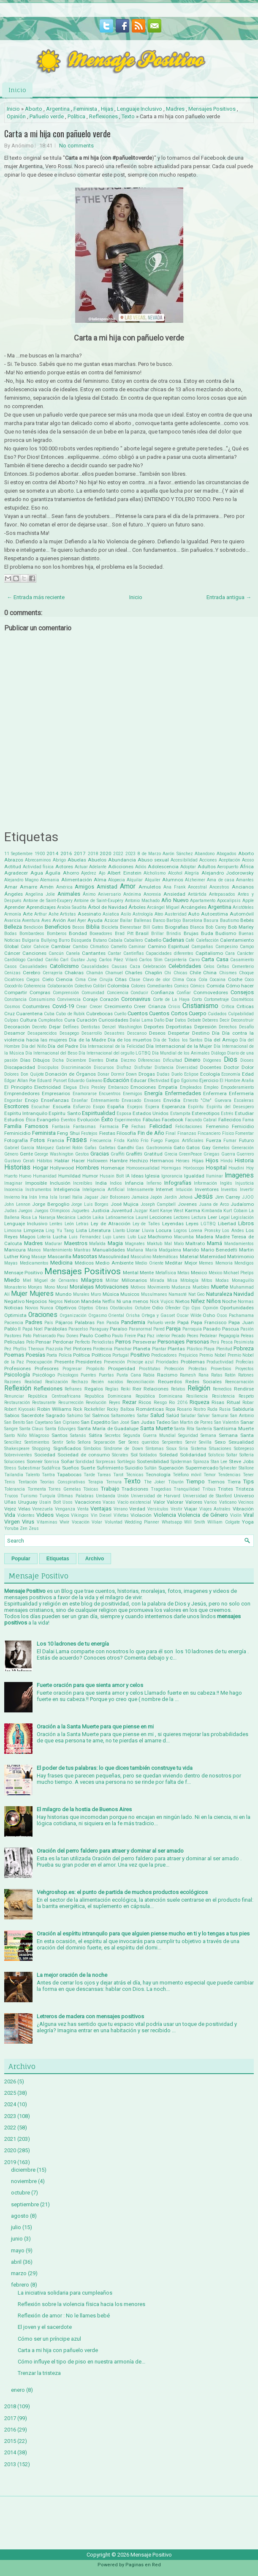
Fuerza (213, 1140)
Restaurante (44, 1402)
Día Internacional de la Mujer (179, 1046)
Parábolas (55, 1329)
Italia (77, 1197)
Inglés (226, 1183)
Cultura (28, 1020)
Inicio (17, 89)
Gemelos (221, 1147)
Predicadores (164, 1355)
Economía (230, 1074)
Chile (195, 973)
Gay (206, 1147)
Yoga (248, 1522)
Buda (207, 933)
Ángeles (13, 894)
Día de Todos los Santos (177, 1040)
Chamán (94, 973)
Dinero (193, 1060)
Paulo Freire (124, 1335)
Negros (56, 1301)
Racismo (167, 1375)
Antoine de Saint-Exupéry (98, 900)
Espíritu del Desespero (230, 1106)
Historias (17, 1167)
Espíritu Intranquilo (25, 1113)
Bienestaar (130, 927)
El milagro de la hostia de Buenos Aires (84, 1809)
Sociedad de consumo (83, 1455)
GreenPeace (190, 1154)
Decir (225, 1020)
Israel (65, 1197)
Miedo (12, 1280)
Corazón (109, 999)
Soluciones (14, 1461)
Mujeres (42, 1294)
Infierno (154, 1183)
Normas (246, 1301)
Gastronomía (159, 1147)
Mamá (214, 1243)
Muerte (219, 1287)
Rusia (225, 1409)
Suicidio (134, 1468)
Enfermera (215, 1093)
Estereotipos (206, 1113)
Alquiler (152, 880)
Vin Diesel (101, 1515)
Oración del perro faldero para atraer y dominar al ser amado (110, 1851)
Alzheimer (195, 880)
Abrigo (59, 860)
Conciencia (117, 992)
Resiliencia (197, 1396)
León (69, 1224)
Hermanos (162, 1161)
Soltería (246, 1455)
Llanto (119, 1230)
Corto (197, 999)
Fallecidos (229, 1120)
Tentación (27, 1482)
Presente (64, 1362)
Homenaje (112, 1168)
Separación (104, 1442)
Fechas (138, 1126)
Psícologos (68, 1375)
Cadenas (173, 940)
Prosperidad (121, 1368)
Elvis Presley (92, 1087)
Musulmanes (154, 1294)
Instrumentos (38, 1189)
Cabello (152, 940)
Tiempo (195, 1481)
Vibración (243, 1509)
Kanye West (171, 1210)
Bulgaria (30, 940)
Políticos (101, 1355)
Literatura (100, 1230)
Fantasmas (84, 1126)
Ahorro (71, 873)
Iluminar (214, 1176)
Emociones (143, 1087)
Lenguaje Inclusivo (139, 109)
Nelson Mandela (82, 1301)
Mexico (199, 1273)
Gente (26, 1154)
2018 (93, 853)
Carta (207, 959)
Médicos (84, 1263)
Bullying (49, 940)
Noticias (13, 1308)
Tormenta (36, 1489)
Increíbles (82, 1183)
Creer (140, 1006)
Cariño (51, 959)
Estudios (14, 1120)
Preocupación (39, 1362)
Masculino (140, 1256)
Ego (175, 1080)
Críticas (245, 1006)
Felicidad (160, 1126)
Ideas (137, 1176)
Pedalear (208, 1335)
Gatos (193, 1147)
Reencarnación (239, 1382)
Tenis (9, 1482)
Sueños (70, 1468)
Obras (101, 1308)
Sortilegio (126, 1461)
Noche (229, 1301)
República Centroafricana (54, 1396)
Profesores (47, 1368)
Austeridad (176, 914)
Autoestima (214, 914)
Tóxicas (90, 1489)
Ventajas (100, 1508)
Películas (14, 1342)
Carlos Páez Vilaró (118, 959)
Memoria (224, 1263)
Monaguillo (243, 1280)
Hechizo (139, 1161)
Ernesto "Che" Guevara (207, 1100)
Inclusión (60, 1183)
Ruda (212, 1409)
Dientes (96, 1060)
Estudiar (244, 1113)
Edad (248, 1074)
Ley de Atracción (110, 1224)
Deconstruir (242, 1020)
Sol (134, 1455)
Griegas (212, 1154)
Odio (157, 1308)
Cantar (114, 953)
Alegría (192, 873)
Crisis (174, 1006)
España (115, 1106)
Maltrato (195, 1243)
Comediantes (160, 986)
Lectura (198, 1217)
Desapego (69, 1033)
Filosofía (126, 1133)
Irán (33, 1197)
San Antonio (242, 1415)
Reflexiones (103, 116)
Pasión (247, 1329)
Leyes (192, 1224)
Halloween (97, 1161)
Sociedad (44, 1455)
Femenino (217, 1126)
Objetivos (65, 1308)
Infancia (134, 1183)
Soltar (231, 1455)
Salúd (172, 1415)
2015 (10, 2441)
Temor (210, 1474)
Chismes (228, 973)
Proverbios (221, 1368)
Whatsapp (172, 1522)
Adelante (97, 867)
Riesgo (160, 1402)
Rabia (149, 1375)
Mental (131, 1273)
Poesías (35, 1355)
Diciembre (76, 1060)
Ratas (217, 1375)
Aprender (14, 907)
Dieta (112, 1060)
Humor (90, 1176)
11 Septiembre (18, 853)
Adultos (207, 867)
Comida (215, 986)
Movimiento (158, 1287)
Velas (24, 1509)
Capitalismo (209, 953)
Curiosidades (113, 1020)
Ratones (246, 1375)
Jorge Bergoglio (50, 1204)
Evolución (88, 1120)
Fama (248, 1120)
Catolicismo (64, 966)
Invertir (247, 1189)
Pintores (82, 1349)
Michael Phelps (238, 1273)
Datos (180, 1020)
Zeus (34, 1528)
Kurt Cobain (235, 1210)
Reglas (112, 1389)
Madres (175, 109)
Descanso (137, 1033)
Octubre (142, 1308)
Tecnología (158, 1474)
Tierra (234, 1482)
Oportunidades (237, 1308)
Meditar (173, 1263)
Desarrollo (91, 1033)
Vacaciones (88, 1502)
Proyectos (244, 1368)
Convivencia (69, 999)
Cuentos (138, 1013)
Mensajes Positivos (212, 109)
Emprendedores (22, 1093)
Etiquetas (57, 1559)
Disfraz (124, 1067)
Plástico (194, 1349)
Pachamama (241, 1315)
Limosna (13, 1230)
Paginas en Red (143, 2565)
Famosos (36, 1126)
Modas (222, 1280)
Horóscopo (193, 1168)
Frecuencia (100, 1140)
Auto (193, 914)
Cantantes (94, 953)
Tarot (118, 1474)
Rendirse (244, 1389)
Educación (116, 1080)
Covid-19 (63, 1006)
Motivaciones (111, 1287)
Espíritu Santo (64, 1113)
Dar (170, 1020)
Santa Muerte (156, 1428)
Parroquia (192, 1329)
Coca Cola (196, 979)
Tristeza (245, 1489)
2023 (130, 853)
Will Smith (194, 1522)
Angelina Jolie (40, 894)
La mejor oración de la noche (72, 1975)
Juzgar (140, 1210)
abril (16, 2262)
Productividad (220, 1362)
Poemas (14, 1355)
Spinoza (201, 1461)
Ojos (196, 1308)
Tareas (104, 1474)
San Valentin (226, 1422)
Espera (152, 1106)
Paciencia (13, 1322)
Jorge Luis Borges (90, 1204)
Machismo (160, 1237)
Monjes (35, 1287)
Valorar (175, 1502)
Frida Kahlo (126, 1140)
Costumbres (36, 1006)
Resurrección (71, 1402)
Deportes (154, 1027)
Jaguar (91, 1197)
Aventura (31, 920)
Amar (10, 887)
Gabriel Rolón (69, 1147)
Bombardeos (31, 933)
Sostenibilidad (153, 1461)
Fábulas (151, 1120)
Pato (27, 1335)
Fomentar (244, 1133)
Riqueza (199, 1402)
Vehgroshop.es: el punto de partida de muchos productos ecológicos (122, 1892)
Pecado (178, 1335)
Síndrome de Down (123, 1448)
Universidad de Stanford (207, 1496)
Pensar (43, 1342)
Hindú (226, 1161)
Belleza (13, 927)
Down (131, 1074)
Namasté (177, 1294)
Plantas (176, 1349)
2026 (10, 2081)
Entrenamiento (105, 1100)
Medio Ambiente (114, 1263)
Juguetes (80, 1210)
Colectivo (83, 986)
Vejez (10, 1509)
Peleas (247, 1335)
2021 (10, 2139)
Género (11, 1154)
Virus (28, 1521)
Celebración (154, 966)
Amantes (245, 880)
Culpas (11, 1020)
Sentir (57, 1442)
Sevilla (205, 1442)
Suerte (88, 1468)
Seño (70, 1442)
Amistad (107, 886)
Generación (242, 1147)
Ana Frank (174, 887)
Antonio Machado (142, 900)
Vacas (109, 1502)
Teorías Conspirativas (62, 1482)
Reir (137, 1389)
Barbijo (173, 920)
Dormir (118, 1074)
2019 (10, 2162)
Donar (103, 1074)
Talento (32, 1474)
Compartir (15, 992)
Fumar (229, 1140)
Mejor (191, 1263)
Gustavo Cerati (19, 1161)
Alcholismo (155, 873)
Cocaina (217, 979)
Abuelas (77, 860)
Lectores (182, 1217)
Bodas (10, 933)
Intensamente (140, 1189)
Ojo (185, 1308)
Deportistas (179, 1027)
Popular (20, 1559)
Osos (222, 1315)
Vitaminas (47, 1522)
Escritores (16, 1106)
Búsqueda (81, 940)
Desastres (114, 1033)
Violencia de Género (203, 1515)
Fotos (37, 1140)
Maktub (154, 1243)
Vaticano (227, 1502)
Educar (138, 1080)
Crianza (157, 1006)
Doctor (231, 1067)
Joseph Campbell (158, 1204)
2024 (10, 2104)
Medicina (61, 1262)
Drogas (147, 1074)
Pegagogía (229, 1335)
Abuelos (97, 860)
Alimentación (76, 880)
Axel (72, 920)
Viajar (190, 1509)
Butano (100, 940)
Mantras (82, 1250)
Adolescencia (163, 867)
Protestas (197, 1368)
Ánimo (89, 894)
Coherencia (35, 986)
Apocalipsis (229, 900)
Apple (248, 900)
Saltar (143, 1415)
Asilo (126, 914)
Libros (246, 1223)
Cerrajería (52, 973)
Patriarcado (44, 1335)
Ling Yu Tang (60, 1230)
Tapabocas (69, 1474)
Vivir (64, 1522)
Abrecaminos (38, 860)
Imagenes (239, 1175)
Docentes (210, 1067)
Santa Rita (184, 1428)
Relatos (178, 1389)
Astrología (143, 914)
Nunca (46, 1308)
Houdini (236, 1168)
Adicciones (120, 867)
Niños (213, 1301)
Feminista (85, 109)
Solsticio (216, 1455)
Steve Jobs (241, 1461)
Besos (78, 927)
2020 (105, 853)
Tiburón (176, 1482)
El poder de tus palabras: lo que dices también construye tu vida (115, 1768)
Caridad (35, 959)
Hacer (78, 1161)
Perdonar (63, 1342)
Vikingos (80, 1515)
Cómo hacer (240, 986)
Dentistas (90, 1027)
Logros (180, 1230)
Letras (82, 1224)
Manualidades (108, 1250)
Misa (172, 1280)
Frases (76, 1140)
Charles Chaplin (143, 973)
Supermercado (201, 1468)
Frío (144, 1140)
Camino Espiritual (168, 946)
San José (120, 1422)
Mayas (11, 1263)
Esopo (99, 1106)
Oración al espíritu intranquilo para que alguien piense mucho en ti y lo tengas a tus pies (143, 1933)
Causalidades (95, 966)
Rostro (199, 1409)
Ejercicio (208, 1080)
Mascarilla (59, 1256)
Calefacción (207, 940)
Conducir (139, 992)
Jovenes (187, 1204)
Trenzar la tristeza (39, 2373)
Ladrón (84, 1217)
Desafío (246, 1027)
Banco (159, 920)
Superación (171, 1468)
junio (17, 2238)
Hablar (61, 1161)
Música (111, 1294)
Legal (224, 1217)
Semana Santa (236, 1435)
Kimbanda (211, 1210)
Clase (134, 979)
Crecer (96, 1006)
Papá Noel (32, 1329)
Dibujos (41, 1060)
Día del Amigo (221, 1040)
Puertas (106, 1375)
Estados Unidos (150, 1113)
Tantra (48, 1474)
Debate (194, 1020)
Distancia (164, 1067)
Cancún (56, 953)
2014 (52, 853)
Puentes (88, 1375)
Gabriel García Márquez (29, 1147)
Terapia (95, 1482)
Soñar (67, 1461)
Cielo (48, 979)
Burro (64, 940)
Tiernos (216, 1482)
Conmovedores (210, 992)
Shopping (41, 1448)
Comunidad (92, 992)
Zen (23, 1528)
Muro (96, 1294)
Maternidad (213, 1256)
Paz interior (158, 1335)
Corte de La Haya (171, 999)
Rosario (184, 1409)
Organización (73, 1315)
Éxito (107, 1119)
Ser (121, 1442)
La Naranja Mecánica (54, 1217)
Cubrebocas (99, 1014)
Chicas (180, 973)
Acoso (248, 860)
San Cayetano (39, 1422)
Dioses (247, 1060)
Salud (157, 1415)
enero (18, 2390)
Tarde (89, 1474)
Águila (52, 873)
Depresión (205, 1027)
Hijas (107, 109)
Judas (10, 1210)
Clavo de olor (156, 979)
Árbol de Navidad (107, 907)
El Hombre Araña (237, 1080)
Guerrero (245, 1154)
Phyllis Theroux (28, 1349)
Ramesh (188, 1375)
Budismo (225, 933)
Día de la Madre (87, 1040)
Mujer (19, 1294)
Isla (53, 1197)
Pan (100, 1322)
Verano (121, 1509)
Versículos (157, 1509)
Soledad (168, 1455)
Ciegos (33, 979)
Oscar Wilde (189, 1315)
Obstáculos (121, 1308)
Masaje (38, 1256)
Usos (67, 1502)
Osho (209, 1315)
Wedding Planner (142, 1522)
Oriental (116, 1315)
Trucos (11, 1496)
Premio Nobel (212, 1355)
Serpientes (172, 1442)
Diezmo (128, 1060)
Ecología (210, 1074)
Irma (43, 1197)
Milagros (92, 1280)
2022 (118, 853)
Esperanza (173, 1106)
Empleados (191, 1087)
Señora (84, 1442)
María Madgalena (163, 1250)
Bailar (126, 920)
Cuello (120, 1014)
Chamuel (114, 973)
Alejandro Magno (21, 880)
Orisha (133, 1315)
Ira (24, 1197)
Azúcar (111, 920)
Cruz (9, 1014)
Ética (30, 1120)
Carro (194, 959)
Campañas (202, 946)
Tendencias (229, 1474)
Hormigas (171, 1168)
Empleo (211, 1087)
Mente (147, 1273)
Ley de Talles (146, 1224)
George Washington (53, 1154)
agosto (20, 2216)
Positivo (140, 1355)
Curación (86, 1020)
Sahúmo (75, 1415)
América (64, 887)
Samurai (220, 1415)
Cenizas (12, 973)
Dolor (248, 1067)
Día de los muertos (130, 1040)
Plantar (159, 1349)
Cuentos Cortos (168, 1013)
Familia (13, 1126)
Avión (59, 920)
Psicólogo (44, 1375)
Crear (81, 1006)
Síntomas (155, 1448)
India (101, 1183)
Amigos (84, 886)
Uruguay (28, 1502)
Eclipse (191, 1074)
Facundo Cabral (201, 1120)
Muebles (201, 1287)
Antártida (197, 894)
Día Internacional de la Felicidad (112, 1046)
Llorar (133, 1230)
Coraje (90, 999)
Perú (214, 1342)
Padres (33, 1322)
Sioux (171, 1448)
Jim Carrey (227, 1197)
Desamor (14, 1033)
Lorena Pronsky (204, 1230)
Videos (45, 1515)
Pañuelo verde (47, 116)
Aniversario (109, 894)
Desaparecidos (42, 1033)
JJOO (248, 1197)
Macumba (184, 1237)
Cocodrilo (13, 986)
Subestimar (29, 1468)
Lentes (55, 1224)
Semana (208, 1435)
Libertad (227, 1224)
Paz (141, 1335)
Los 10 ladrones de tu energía (73, 1644)
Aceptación (229, 860)
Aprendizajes (41, 907)
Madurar (53, 1243)
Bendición (33, 927)
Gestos (82, 1154)
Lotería (44, 1237)
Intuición (184, 1189)
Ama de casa (220, 880)
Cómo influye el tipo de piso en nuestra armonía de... (81, 2361)
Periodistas (103, 1342)
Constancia (15, 999)
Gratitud (153, 1154)
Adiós (141, 867)
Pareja (173, 1328)
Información (205, 1183)
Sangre (11, 1428)
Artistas (68, 914)
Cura (69, 1020)
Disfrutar (143, 1067)
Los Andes (233, 1230)
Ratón (230, 1375)
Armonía (12, 914)
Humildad (69, 1176)
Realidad (33, 1382)
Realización (56, 1382)
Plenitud (224, 1349)
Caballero (133, 940)
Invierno (12, 1197)
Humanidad (45, 1176)
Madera (204, 1237)
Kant (154, 1210)
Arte (28, 914)
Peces (192, 1335)
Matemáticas (165, 1256)
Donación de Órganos (70, 1074)
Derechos (228, 1027)
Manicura (15, 1250)
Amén (47, 887)
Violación (141, 1515)
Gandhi (125, 1147)
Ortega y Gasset (158, 1315)
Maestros (75, 1243)
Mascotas (85, 1256)
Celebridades (184, 966)
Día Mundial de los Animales (181, 1053)
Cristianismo (200, 1006)
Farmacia (109, 1126)
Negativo (14, 1301)
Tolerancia (14, 1489)
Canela (73, 953)
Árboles (137, 907)
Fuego (157, 1140)
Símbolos (92, 1448)
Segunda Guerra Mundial (149, 1435)
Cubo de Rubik (70, 1014)
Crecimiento (118, 1006)
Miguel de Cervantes (56, 1280)
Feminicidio (17, 1133)
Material (189, 1256)
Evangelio (48, 1120)
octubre (20, 2192)
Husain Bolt (112, 1176)
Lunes (119, 1237)
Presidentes (89, 1362)
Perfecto (82, 1342)
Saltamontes (123, 1415)
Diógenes (212, 1060)
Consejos (242, 992)
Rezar (129, 1402)
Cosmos (12, 1006)
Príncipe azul (140, 1362)
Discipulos (48, 1067)
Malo (179, 1243)
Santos (60, 1435)
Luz (142, 1237)
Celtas (223, 966)
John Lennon (17, 1204)
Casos (10, 966)
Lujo (107, 1237)
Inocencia (13, 1189)
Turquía (47, 1496)
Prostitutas (149, 1368)
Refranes (73, 1389)
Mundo (63, 1294)
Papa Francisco (208, 1322)
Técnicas (135, 1474)
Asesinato (89, 914)
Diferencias (149, 1060)
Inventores (207, 1189)
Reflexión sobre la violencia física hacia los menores (81, 2304)
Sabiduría (243, 1409)
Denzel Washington (121, 1027)
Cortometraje (216, 999)
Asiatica (111, 914)
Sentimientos (36, 1442)
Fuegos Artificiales (184, 1140)
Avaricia (12, 920)
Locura (163, 1230)
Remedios (222, 1389)
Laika (98, 1217)
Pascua (230, 1329)
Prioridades (167, 1362)
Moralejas (82, 1287)
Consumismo (42, 999)
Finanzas (186, 1133)
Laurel (142, 1217)
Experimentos (127, 1120)
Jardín (170, 1197)
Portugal (120, 1355)
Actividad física (38, 867)
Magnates (135, 1243)
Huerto (10, 1176)
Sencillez (13, 1442)
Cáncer (12, 953)
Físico (228, 1133)
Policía (65, 1355)
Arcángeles (193, 907)
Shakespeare (17, 1448)
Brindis (173, 933)
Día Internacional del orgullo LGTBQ (115, 1053)
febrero (20, 2285)
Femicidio (243, 1126)
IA (127, 1176)
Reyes (114, 1402)
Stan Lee (219, 1461)
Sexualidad (241, 1442)
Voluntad (113, 1522)
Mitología (189, 1280)
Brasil (142, 933)
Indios (116, 1183)
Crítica (227, 1006)
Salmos (100, 1415)
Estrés (227, 1113)
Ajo (102, 873)
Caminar (137, 946)
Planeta (141, 1349)
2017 (80, 853)
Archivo (94, 1559)
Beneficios (58, 927)
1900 (40, 853)
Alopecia (116, 880)
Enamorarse (85, 1093)
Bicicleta (109, 927)
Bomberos (57, 933)
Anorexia (152, 894)
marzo (19, 2273)
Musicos (129, 1294)
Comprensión (66, 992)
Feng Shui (68, 1133)
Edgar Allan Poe (20, 1080)
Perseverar (144, 1342)
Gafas (90, 1147)
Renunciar (14, 1396)
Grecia (170, 1154)
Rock (77, 1409)
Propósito (95, 1368)
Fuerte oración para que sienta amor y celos (90, 1685)
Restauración (17, 1402)
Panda (112, 1322)
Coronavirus (135, 999)
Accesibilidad (184, 860)
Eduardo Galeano (85, 1080)
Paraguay (99, 1329)
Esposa (124, 1113)
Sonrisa (51, 1461)
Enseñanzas (55, 1100)
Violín (236, 1515)
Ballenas (143, 920)
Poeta (51, 1355)
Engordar (13, 1100)
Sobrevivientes (18, 1455)
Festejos (89, 1133)
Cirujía (106, 979)
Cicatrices (14, 979)
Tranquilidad (187, 1489)
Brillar (157, 933)
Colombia (118, 986)
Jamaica (140, 1197)
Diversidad (187, 1067)
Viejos (62, 1515)
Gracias (99, 1153)
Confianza (162, 992)
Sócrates (120, 1455)
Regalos (93, 1389)
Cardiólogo (14, 959)
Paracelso (78, 1329)
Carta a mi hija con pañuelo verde (57, 133)
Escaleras (244, 1100)
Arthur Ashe (46, 914)
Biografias (176, 927)
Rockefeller (94, 1409)
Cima (80, 979)
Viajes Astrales (215, 1509)
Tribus (209, 1489)
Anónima (132, 894)
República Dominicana (159, 1396)
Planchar (123, 1349)
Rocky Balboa (120, 1409)
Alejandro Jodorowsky (227, 873)
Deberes (210, 1020)
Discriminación (76, 1067)
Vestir (176, 1509)
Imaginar (13, 1183)
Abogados (226, 853)
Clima (178, 979)
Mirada (157, 1280)
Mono (49, 1287)
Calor (26, 946)
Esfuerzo (81, 1106)
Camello (119, 946)
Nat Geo (196, 1294)
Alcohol (175, 873)
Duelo (176, 1074)
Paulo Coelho (95, 1335)
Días (25, 1060)
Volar (97, 1522)
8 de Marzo (149, 853)
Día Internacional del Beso (51, 1053)
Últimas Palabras (75, 1496)
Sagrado (55, 1415)
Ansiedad (174, 894)
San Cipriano (66, 1422)
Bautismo (229, 920)
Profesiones (17, 1368)
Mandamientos (239, 1243)
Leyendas (173, 1224)
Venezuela (42, 1509)
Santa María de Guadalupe (108, 1428)
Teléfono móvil (187, 1474)
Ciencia (64, 979)
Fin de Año (151, 1133)
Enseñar (79, 1100)
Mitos (206, 1280)
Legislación (242, 1217)
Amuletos (150, 887)
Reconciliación (141, 1382)
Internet (164, 1189)
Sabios (11, 1415)
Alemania (49, 880)
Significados (67, 1448)
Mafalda (97, 1243)
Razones (12, 1382)
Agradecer (16, 873)
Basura (211, 920)
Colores (138, 986)
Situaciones (220, 1448)
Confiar (184, 992)
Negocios (36, 1301)
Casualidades (33, 966)
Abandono (205, 853)
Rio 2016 (178, 1402)
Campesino (226, 946)
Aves (46, 920)
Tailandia (13, 1474)
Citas (121, 979)
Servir (190, 1442)
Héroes (183, 1161)
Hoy (250, 1168)
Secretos (113, 1435)
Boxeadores (101, 933)
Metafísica (165, 1273)
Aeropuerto (227, 867)
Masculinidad (113, 1256)
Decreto (39, 1027)
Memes (206, 1263)
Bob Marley (241, 927)
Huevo (25, 1176)
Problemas (193, 1362)
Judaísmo (242, 1204)
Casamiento (242, 959)
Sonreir (35, 1461)
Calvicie (41, 946)
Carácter (245, 953)
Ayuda (95, 920)
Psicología (17, 1374)
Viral (248, 1515)
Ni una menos (133, 1301)
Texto (128, 116)
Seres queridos (143, 1442)
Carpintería (175, 959)
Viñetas (121, 1515)
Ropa (170, 1409)
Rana (203, 1375)
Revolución (96, 1402)
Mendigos (244, 1263)
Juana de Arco (214, 1204)
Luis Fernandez (85, 1237)
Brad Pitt (124, 933)
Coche (235, 979)
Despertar (179, 1033)
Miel (27, 1280)
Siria (183, 1448)
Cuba (49, 1014)
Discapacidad (19, 1067)
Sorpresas (106, 1461)
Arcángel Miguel (163, 907)
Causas (119, 966)
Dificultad (172, 1060)
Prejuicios (188, 1355)
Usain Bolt (50, 1502)
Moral (62, 1287)
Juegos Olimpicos (52, 1210)
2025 (10, 2093)
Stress (10, 1468)
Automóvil (242, 914)
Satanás (78, 1435)
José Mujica (125, 1204)
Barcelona (192, 920)
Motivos (138, 1287)
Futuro (246, 1140)
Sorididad (85, 1461)
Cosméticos (242, 999)
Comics (181, 986)
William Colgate (223, 1522)
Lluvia (148, 1230)
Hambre (119, 1161)
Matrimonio (240, 1256)
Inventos (229, 1189)
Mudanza (180, 1287)
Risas (218, 1402)
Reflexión (17, 1388)
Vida (9, 1515)
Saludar (188, 1415)
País (48, 1322)
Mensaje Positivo (23, 1273)
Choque (246, 973)
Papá (183, 1322)
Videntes (26, 1515)
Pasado (211, 1329)
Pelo (30, 1342)
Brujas (191, 933)
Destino (200, 1033)
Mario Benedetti (219, 1250)
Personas (197, 1341)
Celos (209, 966)
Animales (68, 894)
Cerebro (31, 973)
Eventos (68, 1120)
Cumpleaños (50, 1020)
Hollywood (62, 1168)
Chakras (74, 973)
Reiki (125, 1389)
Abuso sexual (153, 860)
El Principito (18, 1087)
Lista (81, 1230)
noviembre (24, 2181)
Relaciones (156, 1389)
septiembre (25, 2204)
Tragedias (161, 1489)
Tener (248, 1474)
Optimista (15, 1315)
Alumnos (172, 880)
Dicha (58, 1060)
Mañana (135, 1250)
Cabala (115, 940)
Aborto (33, 109)
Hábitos (44, 1161)
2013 (10, 2464)
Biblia (93, 927)
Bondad (78, 933)
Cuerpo (197, 1013)
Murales (81, 1294)
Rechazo (79, 1382)
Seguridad (188, 1435)
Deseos (157, 1033)
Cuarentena (29, 1014)
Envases (152, 1100)
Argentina (58, 109)
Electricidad (47, 1087)
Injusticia (244, 1183)
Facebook (172, 1120)
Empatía (167, 1087)
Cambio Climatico (91, 946)
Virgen (12, 1521)
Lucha (60, 1237)
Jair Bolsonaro (115, 1197)
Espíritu (196, 1106)
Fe (125, 1126)
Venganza (65, 1509)
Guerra (228, 1154)
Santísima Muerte (233, 1428)
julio (16, 2227)
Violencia (165, 1515)
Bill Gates (153, 927)
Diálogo (218, 1053)
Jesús (203, 1196)
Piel (67, 1349)
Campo (247, 946)
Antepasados (222, 894)
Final (171, 1133)
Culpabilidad (241, 1014)
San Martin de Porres (192, 1422)
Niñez (198, 1301)
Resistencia (223, 1396)
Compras (40, 992)
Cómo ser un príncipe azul (49, 2339)
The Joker (155, 1482)
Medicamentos (34, 1263)
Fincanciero (209, 1133)
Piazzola (54, 1349)
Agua (36, 873)
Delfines (71, 1027)
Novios (31, 1308)
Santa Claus (31, 1428)
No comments (76, 145)
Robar (248, 1402)
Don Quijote (32, 1074)
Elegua (70, 1087)
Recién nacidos (107, 1382)
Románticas (150, 1409)
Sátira (95, 1435)
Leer (212, 1217)
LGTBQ (208, 1224)
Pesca (227, 1342)
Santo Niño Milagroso (26, 1435)
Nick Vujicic (162, 1301)
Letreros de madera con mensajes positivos (90, 2016)
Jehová (186, 1197)
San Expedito (95, 1422)
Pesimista (244, 1342)
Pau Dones (67, 1335)
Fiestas (107, 1133)
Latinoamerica (120, 1217)
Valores (193, 1502)
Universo (244, 1496)
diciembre (23, 2170)
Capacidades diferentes (169, 953)
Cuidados (217, 1014)
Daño (159, 1020)
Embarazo (118, 1087)
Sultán (150, 1468)
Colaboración (60, 986)
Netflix (108, 1301)
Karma (192, 1210)
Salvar (204, 1415)
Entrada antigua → (228, 597)
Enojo (31, 1100)
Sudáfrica (51, 1468)
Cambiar (61, 946)
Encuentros (110, 1093)
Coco (249, 979)
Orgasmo (97, 1315)
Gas (140, 1147)
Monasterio (15, 1287)
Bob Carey (216, 927)
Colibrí (99, 986)
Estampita (180, 1113)
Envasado (131, 1100)
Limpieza (34, 1230)
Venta (83, 1509)
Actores (64, 867)
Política (76, 116)
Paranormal (140, 1329)
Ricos (145, 1402)
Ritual (233, 1402)
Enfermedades (183, 1093)
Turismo (28, 1496)
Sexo (220, 1442)
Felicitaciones (188, 1126)
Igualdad (194, 1176)
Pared (159, 1329)
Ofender (173, 1308)
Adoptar (188, 867)
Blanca (197, 927)
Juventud (121, 1210)
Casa (222, 959)
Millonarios (134, 1280)
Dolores (11, 1074)
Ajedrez (88, 873)
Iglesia (152, 1176)
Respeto (246, 1396)
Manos (34, 1250)
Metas (183, 1273)
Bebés (247, 920)
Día (216, 1033)
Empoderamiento (237, 1087)
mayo (17, 2250)
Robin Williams (54, 1409)
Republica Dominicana (107, 1396)
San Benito (14, 1422)
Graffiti (118, 1154)
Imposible (36, 1183)
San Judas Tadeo (150, 1422)
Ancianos (243, 887)
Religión (198, 1388)
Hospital (216, 1167)
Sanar (247, 1422)
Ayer (81, 920)
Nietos (182, 1301)
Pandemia (133, 1322)
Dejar (55, 1027)
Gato (179, 1147)
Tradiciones (135, 1489)
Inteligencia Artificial (103, 1189)
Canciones (34, 953)
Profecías (245, 1362)
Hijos (212, 1160)
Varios (210, 1502)
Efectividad (158, 1080)
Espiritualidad (98, 1113)
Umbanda (105, 1496)
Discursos (104, 1067)
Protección (174, 1368)
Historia (244, 1160)
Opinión (16, 116)
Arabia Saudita (72, 907)
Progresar (72, 1368)
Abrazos (13, 860)
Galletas (107, 1147)
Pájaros (64, 1322)
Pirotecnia (102, 1349)
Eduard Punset (51, 1080)
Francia (55, 1140)
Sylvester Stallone (237, 1468)
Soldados (148, 1455)
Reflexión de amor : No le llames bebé (64, 2315)
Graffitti (134, 1154)
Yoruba (11, 1528)
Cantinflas (133, 953)
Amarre (28, 887)
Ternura (114, 1482)
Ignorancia (171, 1176)
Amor (128, 886)
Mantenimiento (57, 1250)
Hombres (87, 1167)
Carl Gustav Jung (78, 959)
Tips (248, 1481)
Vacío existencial (134, 1502)
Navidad (244, 1294)
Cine (92, 979)
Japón (156, 1197)
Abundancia (122, 860)
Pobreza (244, 1348)
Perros (123, 1341)
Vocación (81, 1522)
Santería (204, 1428)
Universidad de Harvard (155, 1496)
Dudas (163, 1074)
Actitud (12, 867)
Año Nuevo (175, 900)
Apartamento (202, 900)
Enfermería (241, 1093)
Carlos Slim (150, 959)
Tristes (225, 1489)
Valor (159, 1502)
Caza (135, 966)
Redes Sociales (203, 1382)
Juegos (25, 1210)
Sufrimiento (110, 1468)
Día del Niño (34, 1046)
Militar (112, 1280)
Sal (87, 1415)
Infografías (177, 1183)
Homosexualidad (143, 1168)
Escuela (62, 1106)
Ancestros (219, 887)
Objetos (85, 1308)
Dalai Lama (141, 1020)
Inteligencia (67, 1189)
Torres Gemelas (64, 1489)
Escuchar (40, 1106)
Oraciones (42, 1315)
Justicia (100, 1210)
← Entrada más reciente (36, 597)
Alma (100, 880)
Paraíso (118, 1329)
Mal (168, 1243)
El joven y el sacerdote (45, 2327)
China (210, 973)
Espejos (135, 1106)
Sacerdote (32, 1415)
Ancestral (197, 887)
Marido (191, 1250)
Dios (230, 1059)
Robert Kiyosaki (19, 1409)
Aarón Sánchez (178, 853)
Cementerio (243, 966)
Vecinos (246, 1502)
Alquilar (135, 880)
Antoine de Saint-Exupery (48, 900)
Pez (7, 1349)
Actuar (81, 867)
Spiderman (181, 1461)
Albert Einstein (124, 873)
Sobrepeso (244, 1448)
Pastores (13, 1335)
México (215, 1273)
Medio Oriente (149, 1263)
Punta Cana (129, 1375)
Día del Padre (63, 1046)
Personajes (171, 1341)
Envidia (171, 1100)
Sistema (198, 1448)
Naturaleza (219, 1294)
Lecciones (160, 1217)
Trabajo (110, 1489)
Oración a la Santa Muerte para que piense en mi (95, 1726)
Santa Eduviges (60, 1428)
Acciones (208, 860)
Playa (209, 1349)
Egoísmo (189, 1080)
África (247, 867)
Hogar (40, 1167)
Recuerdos (170, 1382)
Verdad (137, 1509)
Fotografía (16, 1140)
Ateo (159, 914)
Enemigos (132, 1093)
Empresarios (56, 1093)
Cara (230, 953)
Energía (153, 1093)
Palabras (85, 1322)
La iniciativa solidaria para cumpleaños (65, 2293)
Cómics (197, 986)
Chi (167, 973)
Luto (132, 1237)
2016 (66, 853)
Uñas (10, 1502)
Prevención (114, 1362)
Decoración (17, 1027)
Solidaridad (193, 1455)
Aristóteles (243, 907)
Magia (115, 1243)
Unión (123, 1496)
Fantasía (61, 1126)
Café (189, 940)
